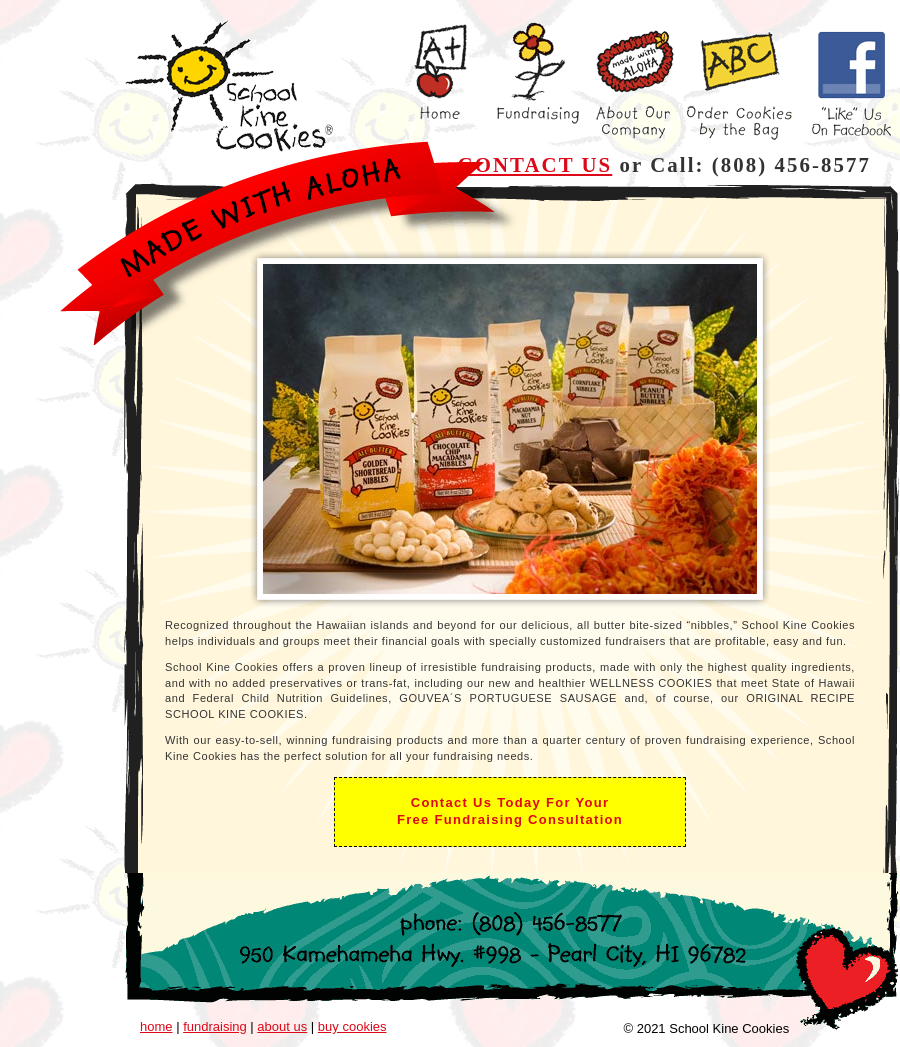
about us (282, 1026)
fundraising (215, 1026)
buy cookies (352, 1026)
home (156, 1026)
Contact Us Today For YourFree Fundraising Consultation (510, 811)
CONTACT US (535, 164)
